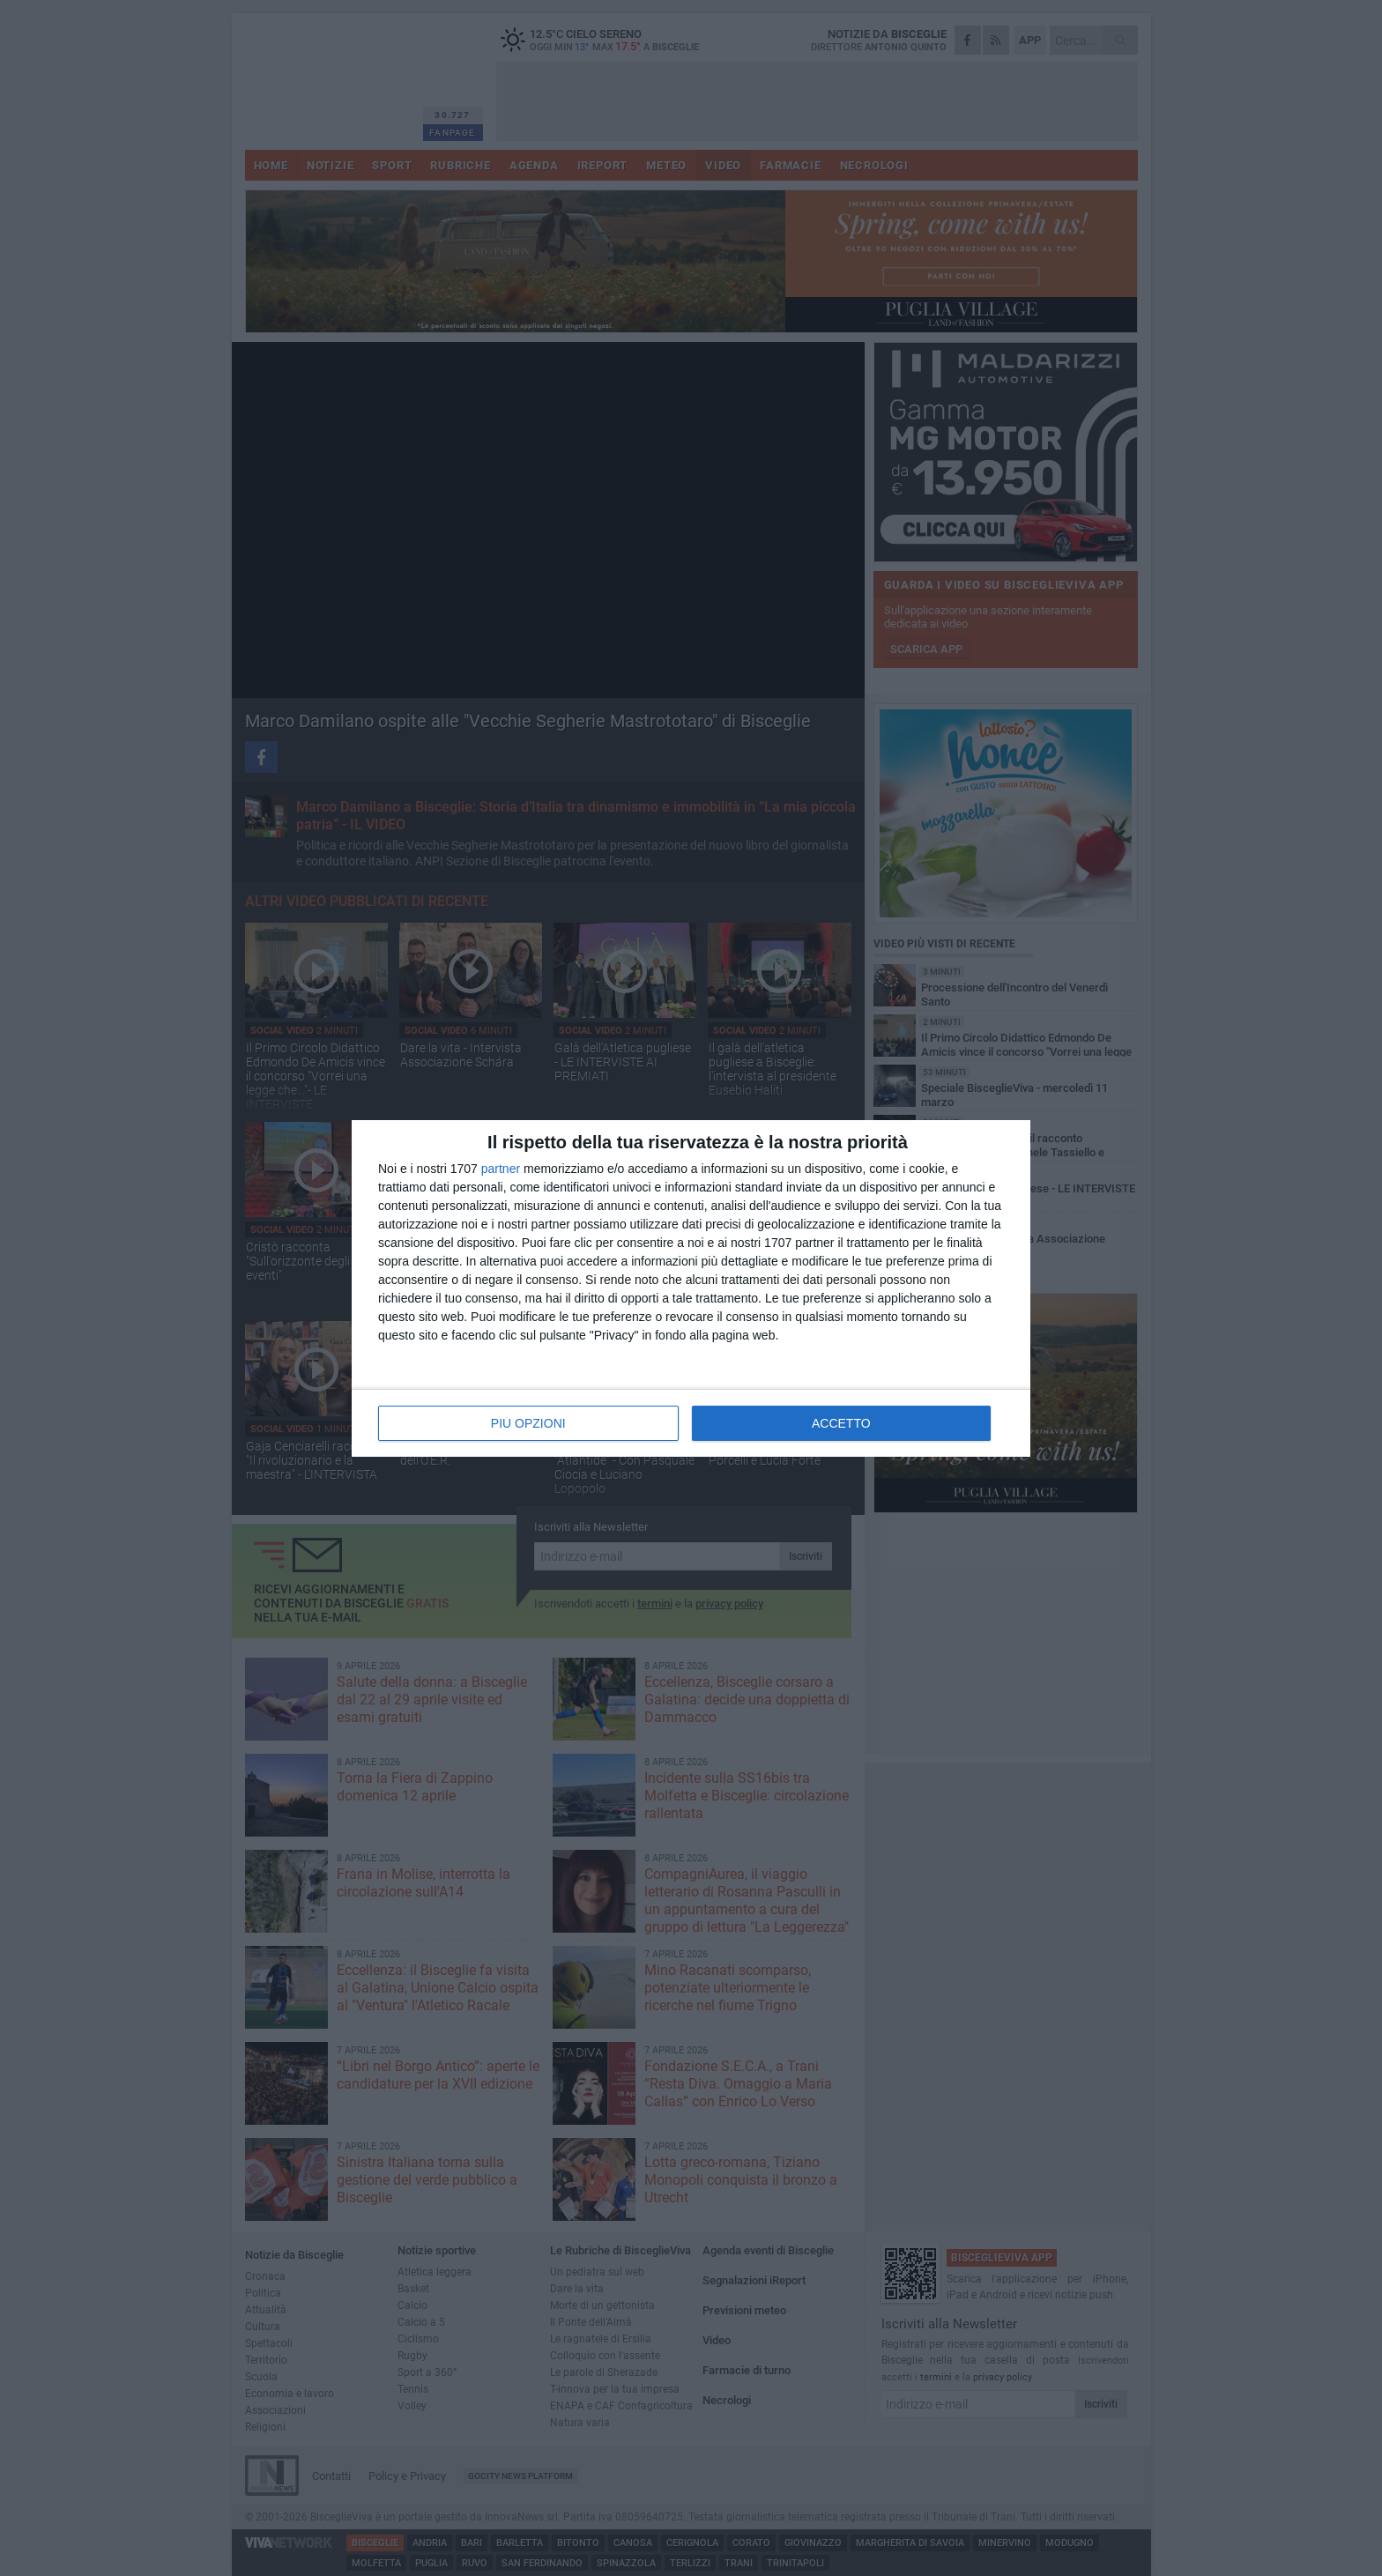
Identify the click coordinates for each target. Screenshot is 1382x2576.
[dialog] (691, 1288)
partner (500, 1168)
